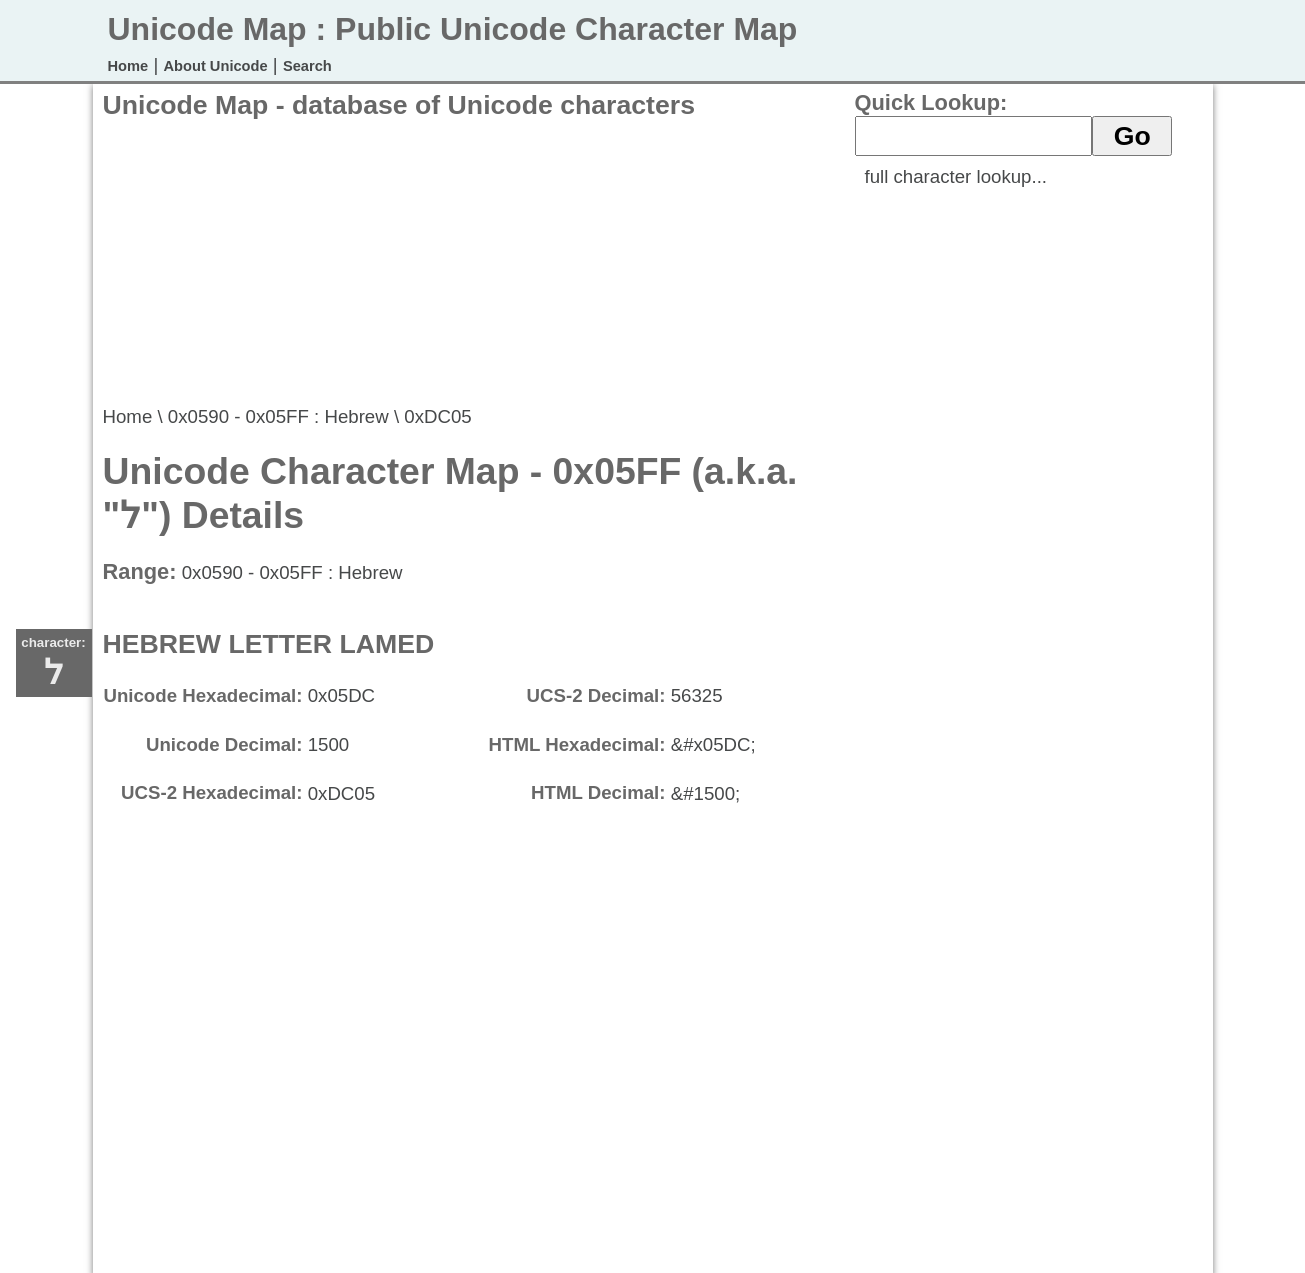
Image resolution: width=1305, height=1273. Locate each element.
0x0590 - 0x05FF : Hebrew (278, 416)
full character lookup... (956, 176)
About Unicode (215, 66)
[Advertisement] (467, 261)
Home (128, 66)
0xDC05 (437, 416)
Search (307, 66)
